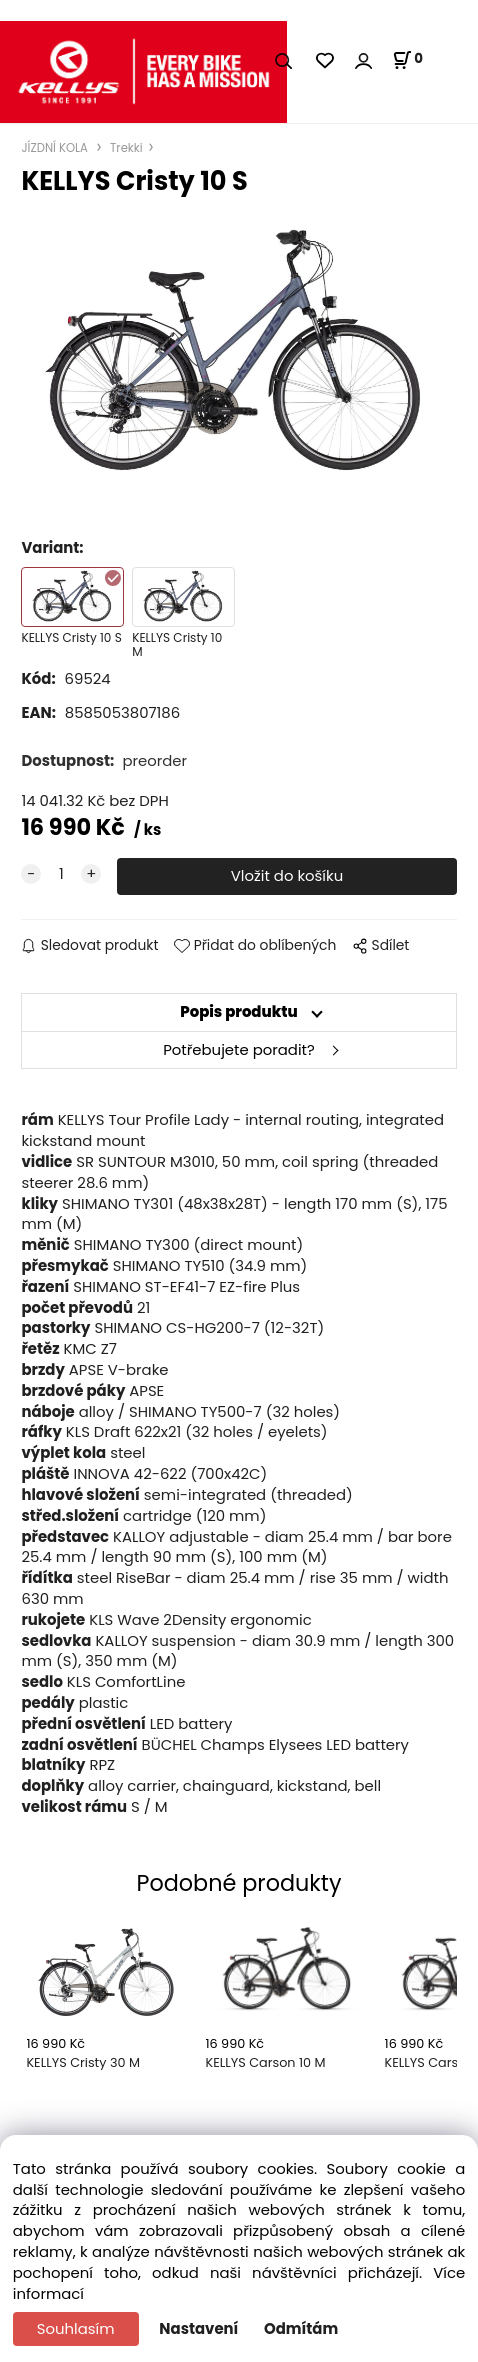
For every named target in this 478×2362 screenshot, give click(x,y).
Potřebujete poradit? (239, 1049)
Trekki (125, 148)
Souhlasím (76, 2328)
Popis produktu (239, 1011)
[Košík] (407, 60)
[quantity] (61, 874)
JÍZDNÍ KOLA (56, 148)
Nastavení (198, 2328)
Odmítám (301, 2328)
